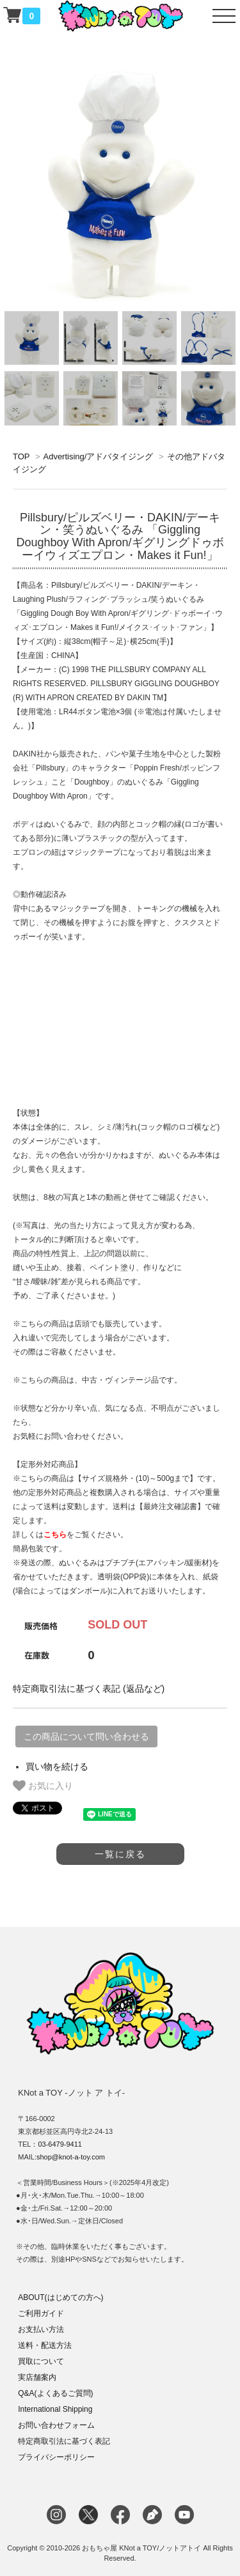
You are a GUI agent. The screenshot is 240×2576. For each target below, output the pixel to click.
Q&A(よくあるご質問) (55, 2393)
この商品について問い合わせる (86, 1736)
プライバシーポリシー (56, 2457)
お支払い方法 (41, 2329)
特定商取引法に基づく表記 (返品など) (88, 1688)
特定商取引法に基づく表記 (64, 2441)
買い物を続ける (57, 1766)
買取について (41, 2361)
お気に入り (43, 1785)
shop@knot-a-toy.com (70, 2157)
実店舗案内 (37, 2377)
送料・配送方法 (45, 2345)
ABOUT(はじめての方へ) (60, 2297)
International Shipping (55, 2409)
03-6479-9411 (60, 2144)
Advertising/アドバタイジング (98, 456)
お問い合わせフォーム (56, 2425)
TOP (21, 456)
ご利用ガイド (41, 2313)
